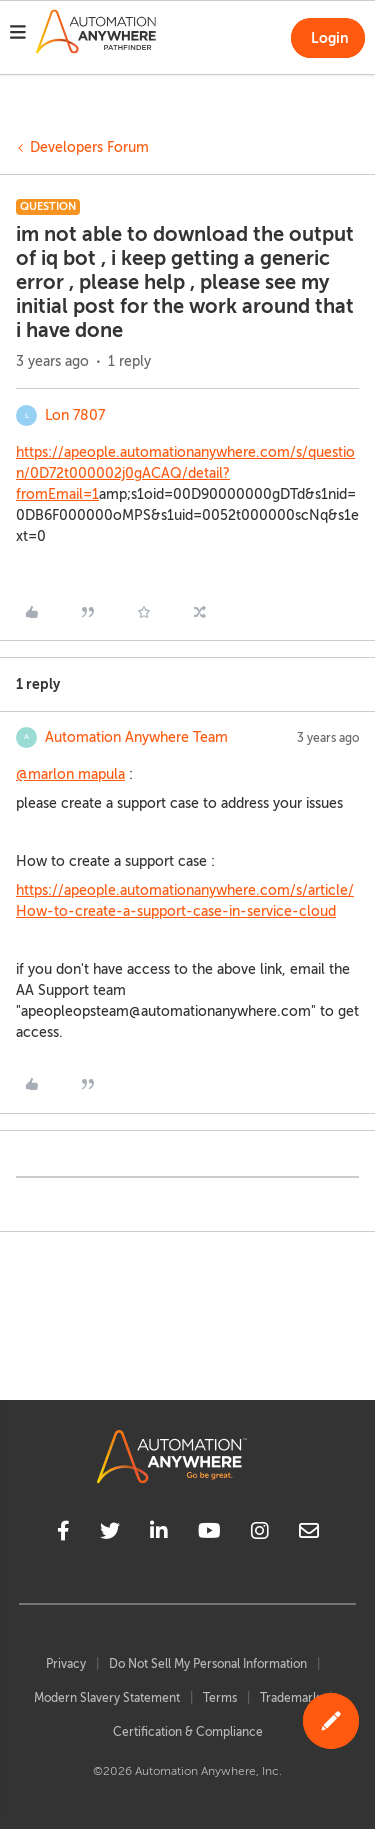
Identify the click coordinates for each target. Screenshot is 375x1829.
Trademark (289, 1698)
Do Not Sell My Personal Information (208, 1664)
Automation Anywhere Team (136, 737)
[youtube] (209, 1534)
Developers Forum (89, 147)
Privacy (66, 1664)
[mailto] (309, 1534)
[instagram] (260, 1534)
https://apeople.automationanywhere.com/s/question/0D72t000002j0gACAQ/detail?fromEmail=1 (185, 473)
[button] (18, 35)
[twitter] (110, 1534)
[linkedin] (159, 1534)
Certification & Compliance (188, 1732)
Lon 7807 (75, 415)
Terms (220, 1698)
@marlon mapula (70, 774)
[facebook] (63, 1534)
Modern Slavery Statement (107, 1698)
